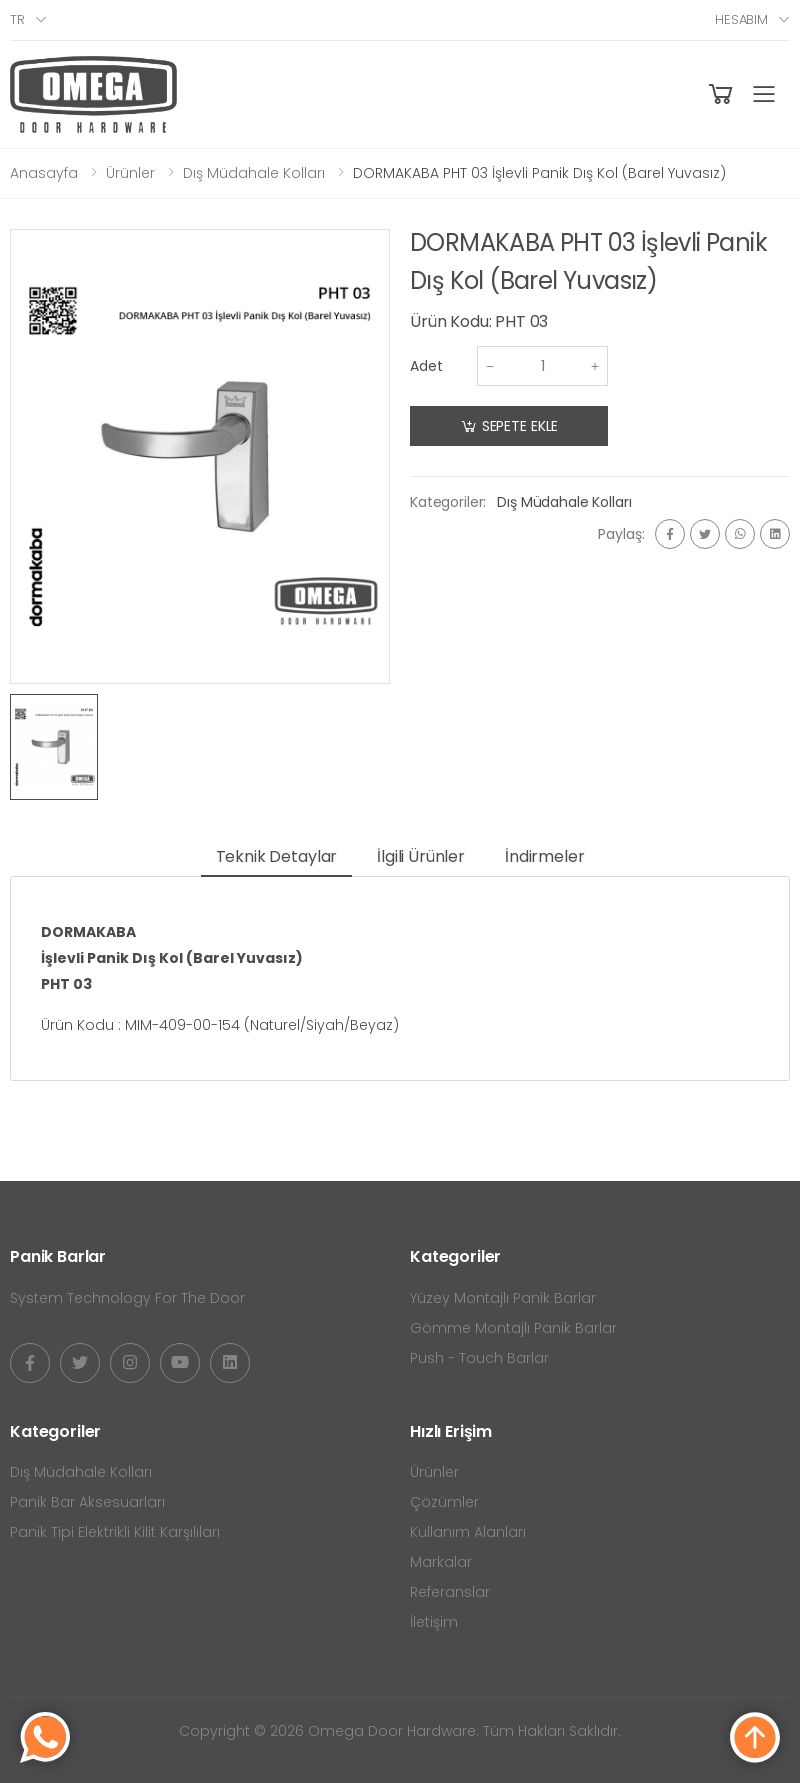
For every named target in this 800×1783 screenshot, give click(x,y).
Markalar (441, 1562)
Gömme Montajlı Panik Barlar (513, 1328)
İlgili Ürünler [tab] (421, 856)
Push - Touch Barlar (479, 1358)
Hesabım (741, 19)
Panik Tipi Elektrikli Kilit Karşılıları (115, 1532)
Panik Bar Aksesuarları (87, 1502)
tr (17, 19)
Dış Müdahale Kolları (254, 173)
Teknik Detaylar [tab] (277, 856)
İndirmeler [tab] (544, 856)
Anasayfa (44, 173)
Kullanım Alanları (468, 1532)
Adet (426, 366)
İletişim (434, 1622)
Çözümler (444, 1502)
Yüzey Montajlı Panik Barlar (503, 1298)
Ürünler (130, 173)
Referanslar (450, 1592)
